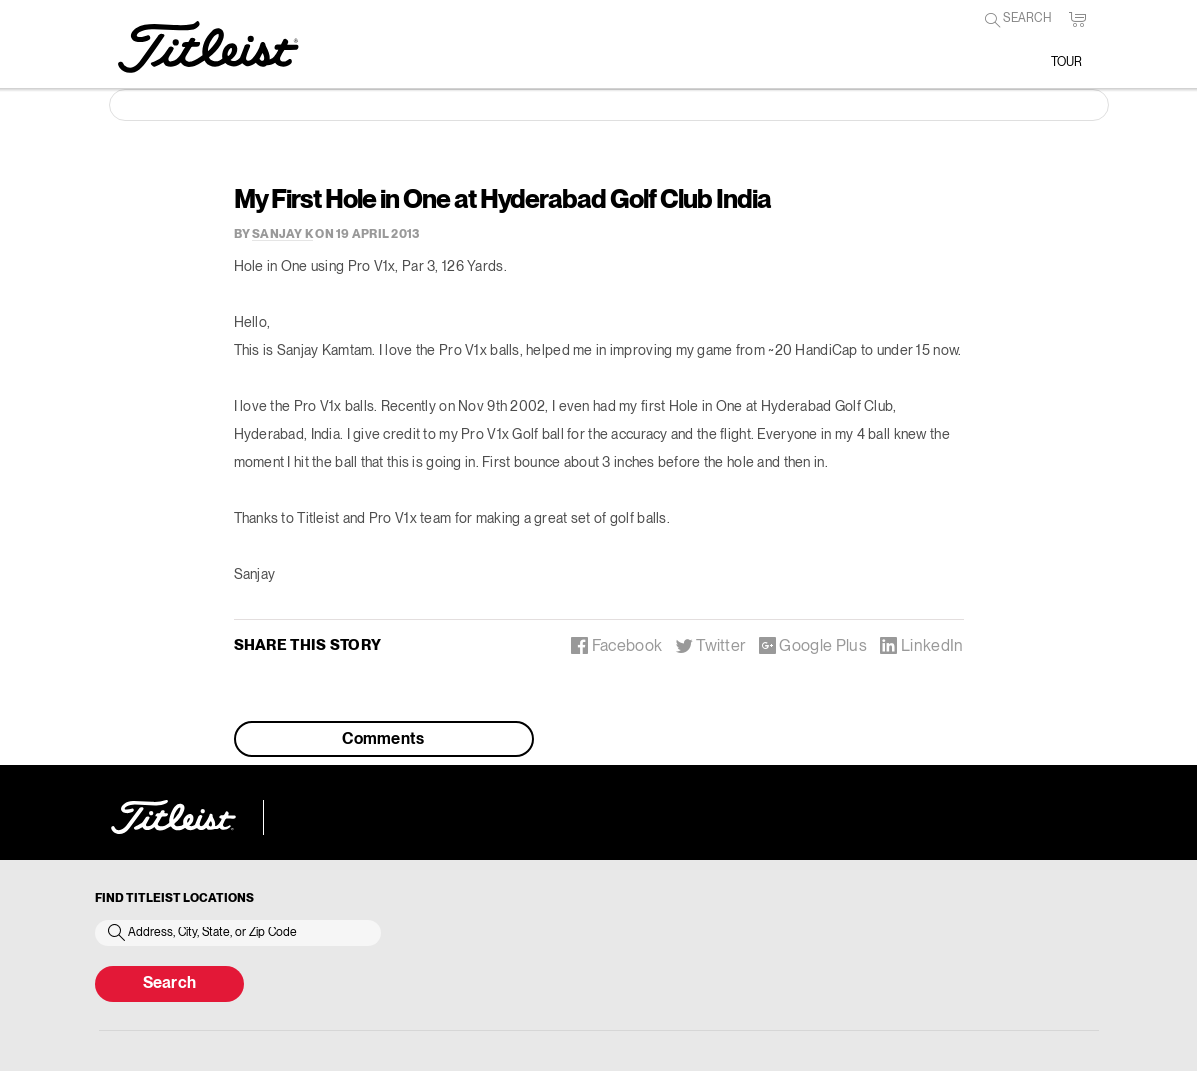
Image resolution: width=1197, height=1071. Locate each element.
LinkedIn (921, 645)
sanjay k (282, 234)
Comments (383, 740)
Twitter (711, 645)
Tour (1066, 62)
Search (170, 984)
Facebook (616, 645)
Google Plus (813, 645)
